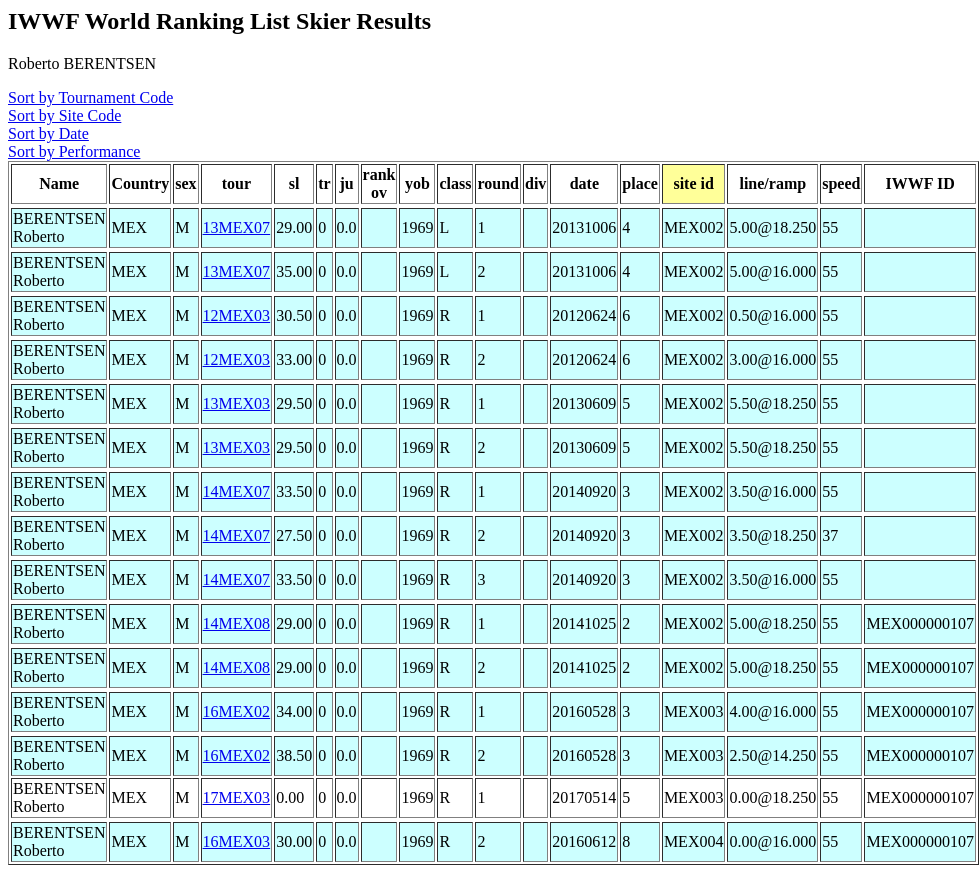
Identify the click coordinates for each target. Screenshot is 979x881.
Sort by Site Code (64, 115)
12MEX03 (237, 315)
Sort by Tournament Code (90, 97)
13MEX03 (237, 403)
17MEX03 (237, 797)
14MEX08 (237, 623)
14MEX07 (237, 491)
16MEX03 (237, 841)
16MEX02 (237, 711)
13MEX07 (237, 227)
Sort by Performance (74, 151)
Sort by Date (48, 133)
